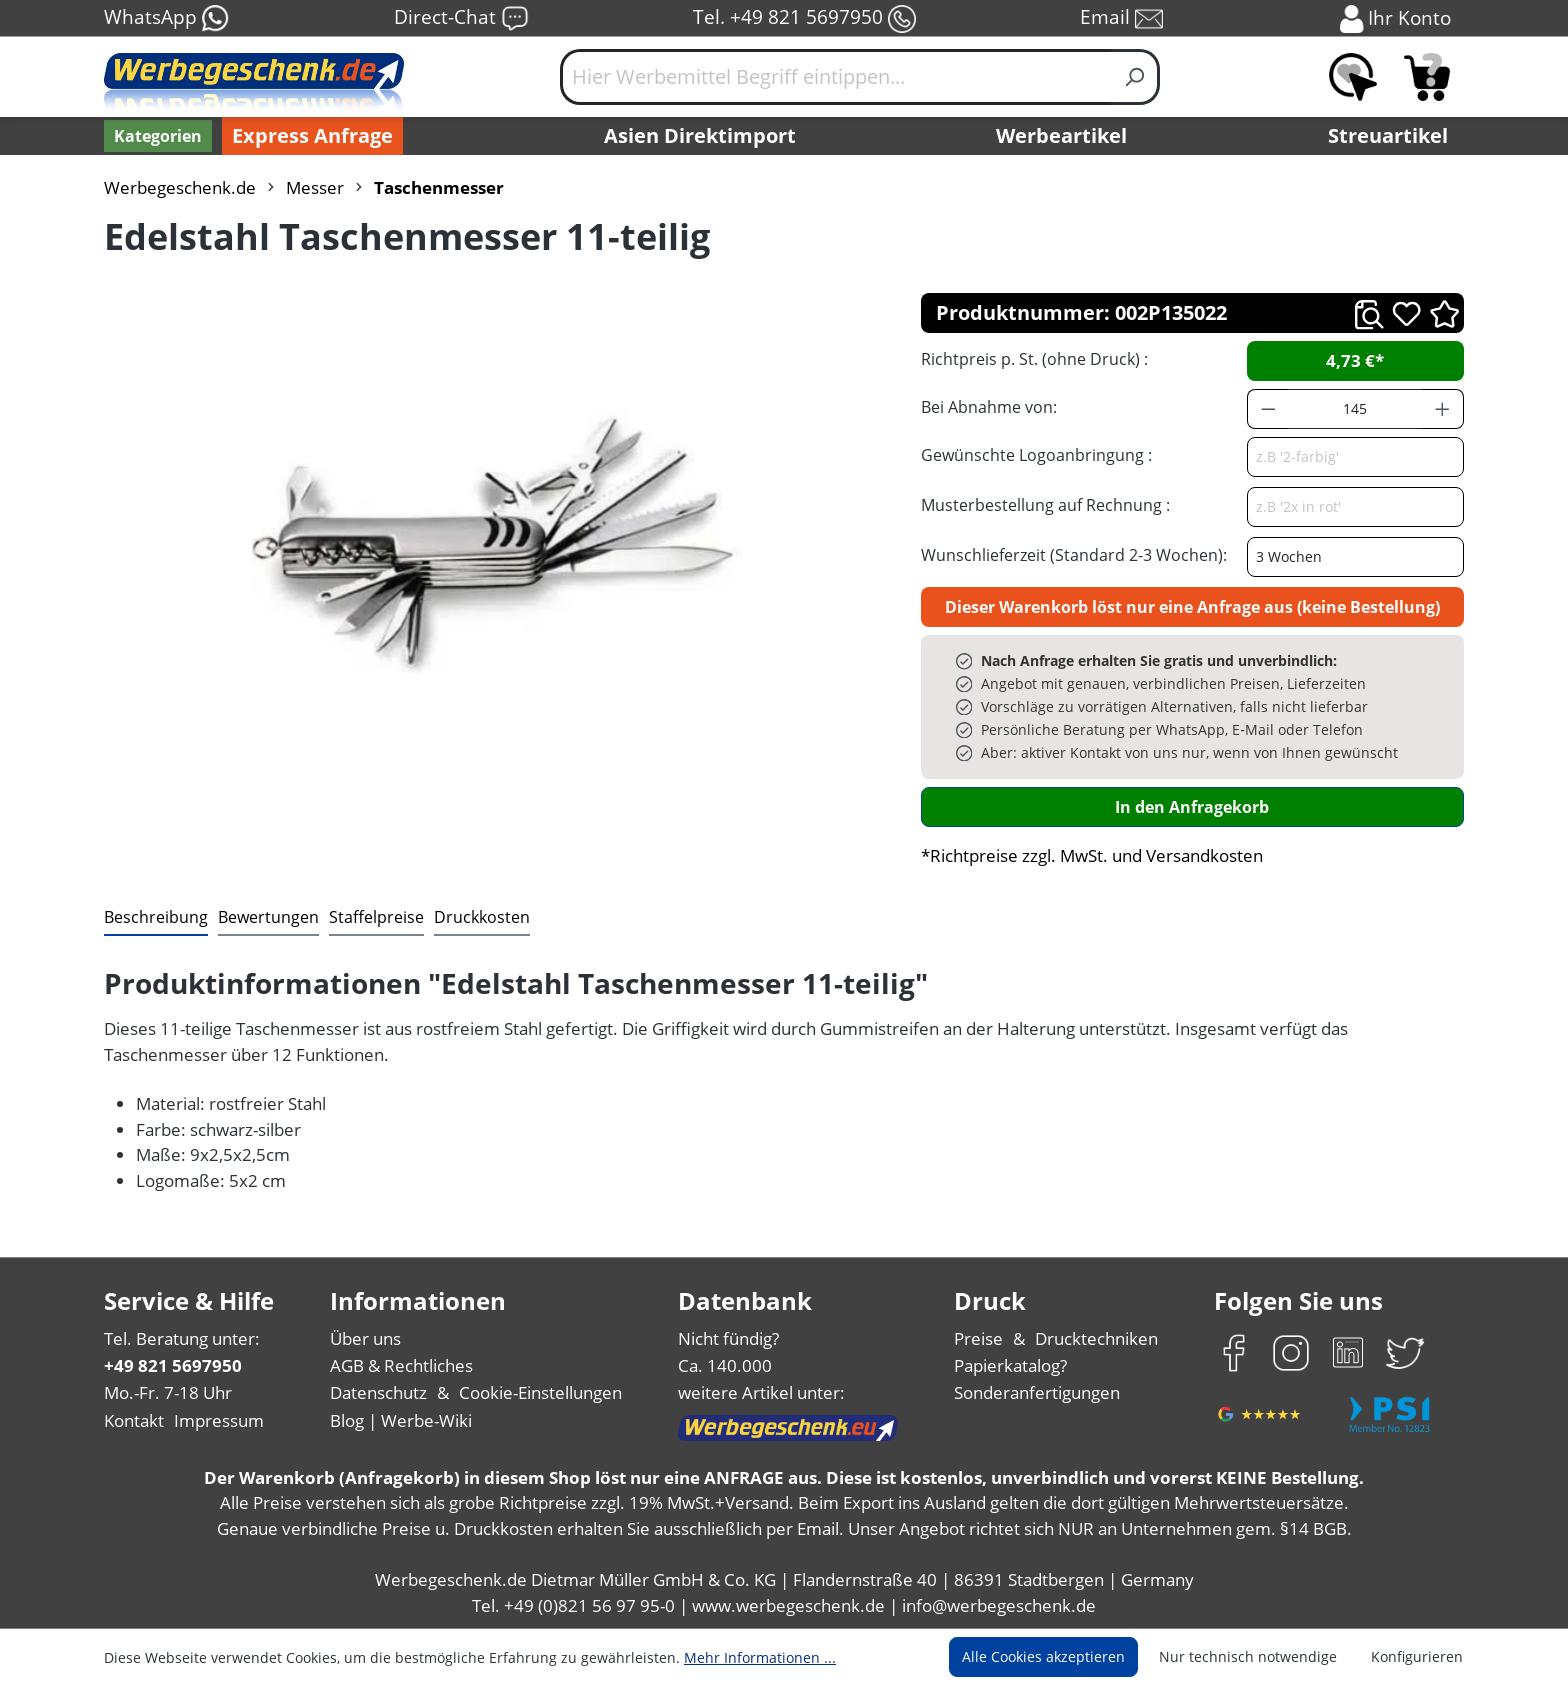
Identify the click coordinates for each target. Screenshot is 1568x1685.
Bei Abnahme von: (989, 407)
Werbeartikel (1061, 135)
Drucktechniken (1096, 1338)
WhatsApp (167, 18)
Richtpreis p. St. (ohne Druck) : (1034, 359)
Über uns (365, 1338)
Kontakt (134, 1420)
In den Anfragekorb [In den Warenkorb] (1192, 807)
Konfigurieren (1417, 1656)
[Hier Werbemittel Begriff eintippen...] (836, 77)
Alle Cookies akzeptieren (1043, 1656)
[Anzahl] (1355, 409)
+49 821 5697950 (173, 1365)
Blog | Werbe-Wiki (401, 1420)
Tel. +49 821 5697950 (804, 18)
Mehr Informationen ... (760, 1657)
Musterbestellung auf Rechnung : (1045, 505)
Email (1121, 18)
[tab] (156, 918)
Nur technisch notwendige (1248, 1656)
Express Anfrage (312, 135)
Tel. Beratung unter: (182, 1338)
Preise (978, 1338)
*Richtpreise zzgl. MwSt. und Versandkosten (1092, 855)
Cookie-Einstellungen (540, 1392)
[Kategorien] (158, 136)
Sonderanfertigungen (1037, 1392)
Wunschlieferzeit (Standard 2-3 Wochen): (1074, 555)
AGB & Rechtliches (401, 1365)
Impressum (219, 1420)
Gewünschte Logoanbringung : (1036, 455)
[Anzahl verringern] (1268, 409)
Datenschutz (378, 1392)
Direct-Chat (461, 18)
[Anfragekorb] (1427, 77)
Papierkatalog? (1010, 1365)
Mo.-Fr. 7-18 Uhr (168, 1392)
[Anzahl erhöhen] (1443, 409)
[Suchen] (1135, 77)
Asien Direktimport (700, 135)
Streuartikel (1388, 135)
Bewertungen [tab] (268, 917)
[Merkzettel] (1353, 77)
